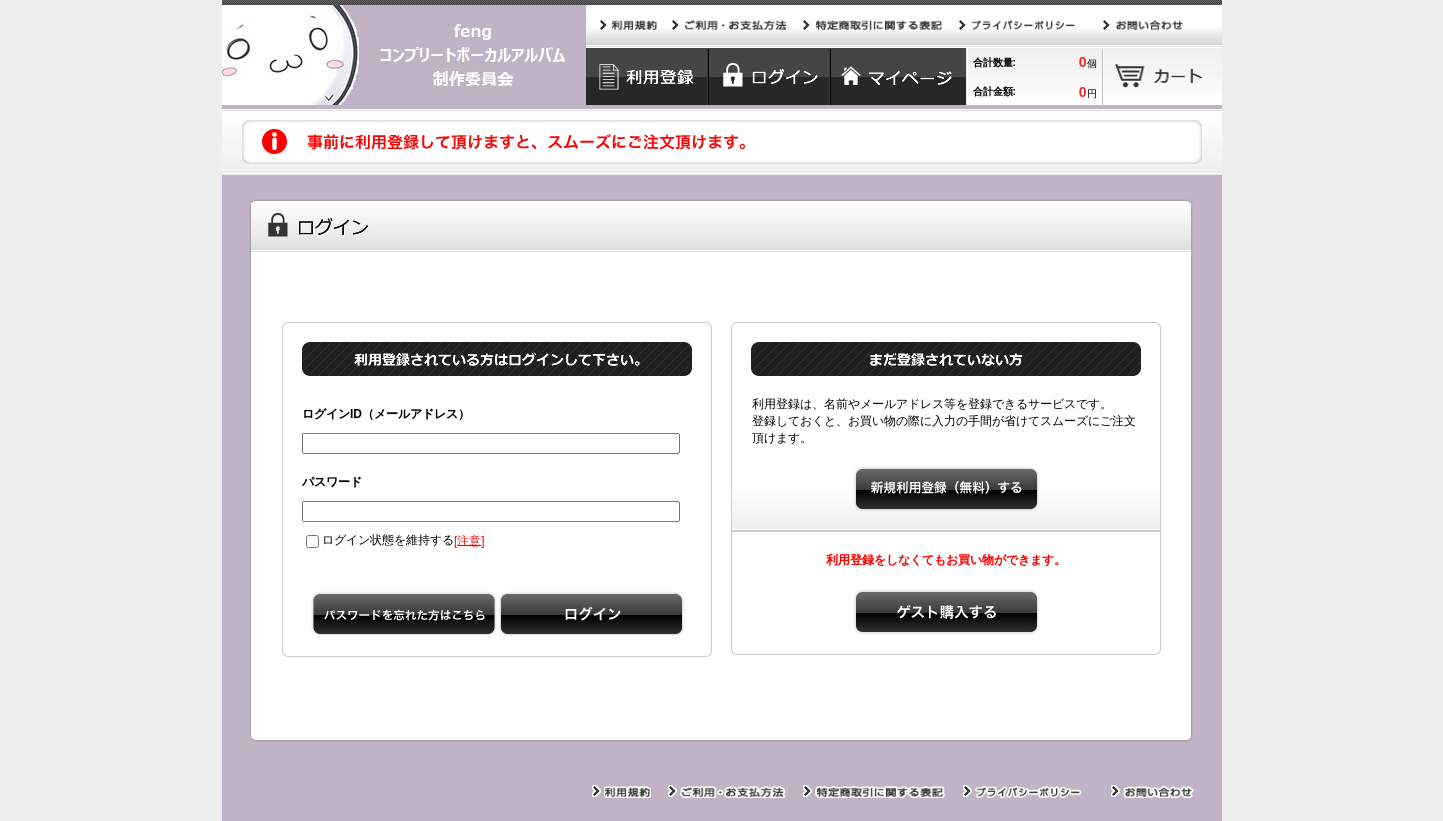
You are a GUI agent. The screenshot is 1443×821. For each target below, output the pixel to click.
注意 (469, 540)
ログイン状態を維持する (380, 540)
